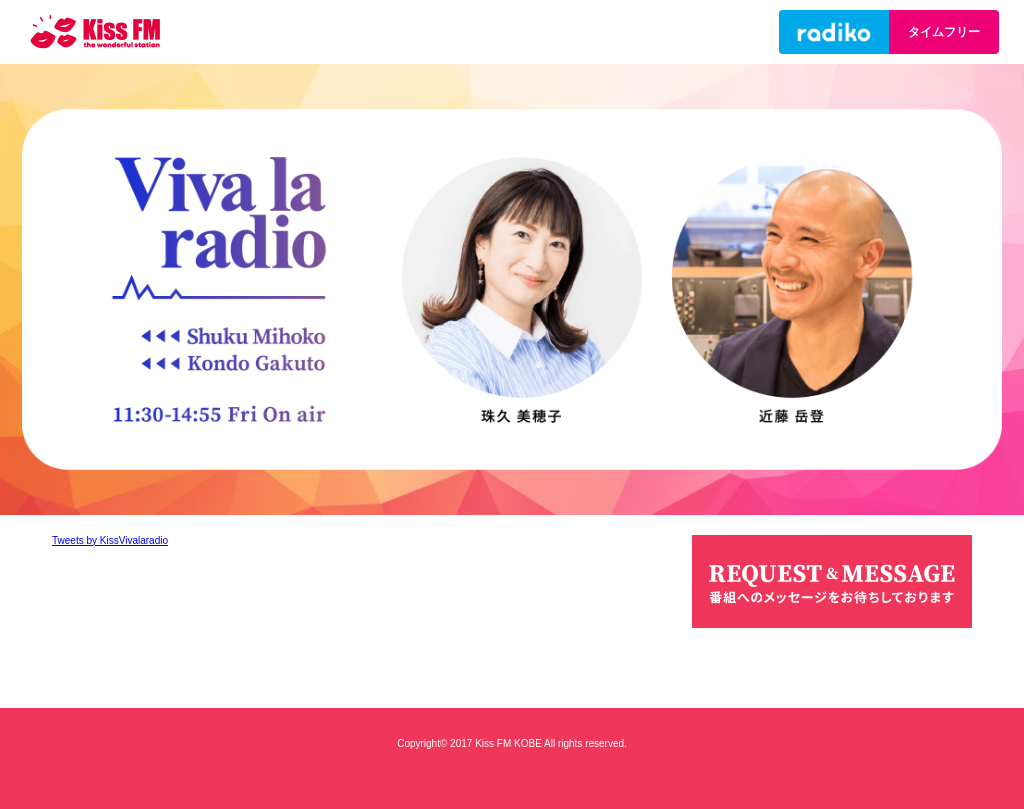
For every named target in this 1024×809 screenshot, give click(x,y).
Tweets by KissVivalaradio (110, 540)
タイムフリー (944, 32)
